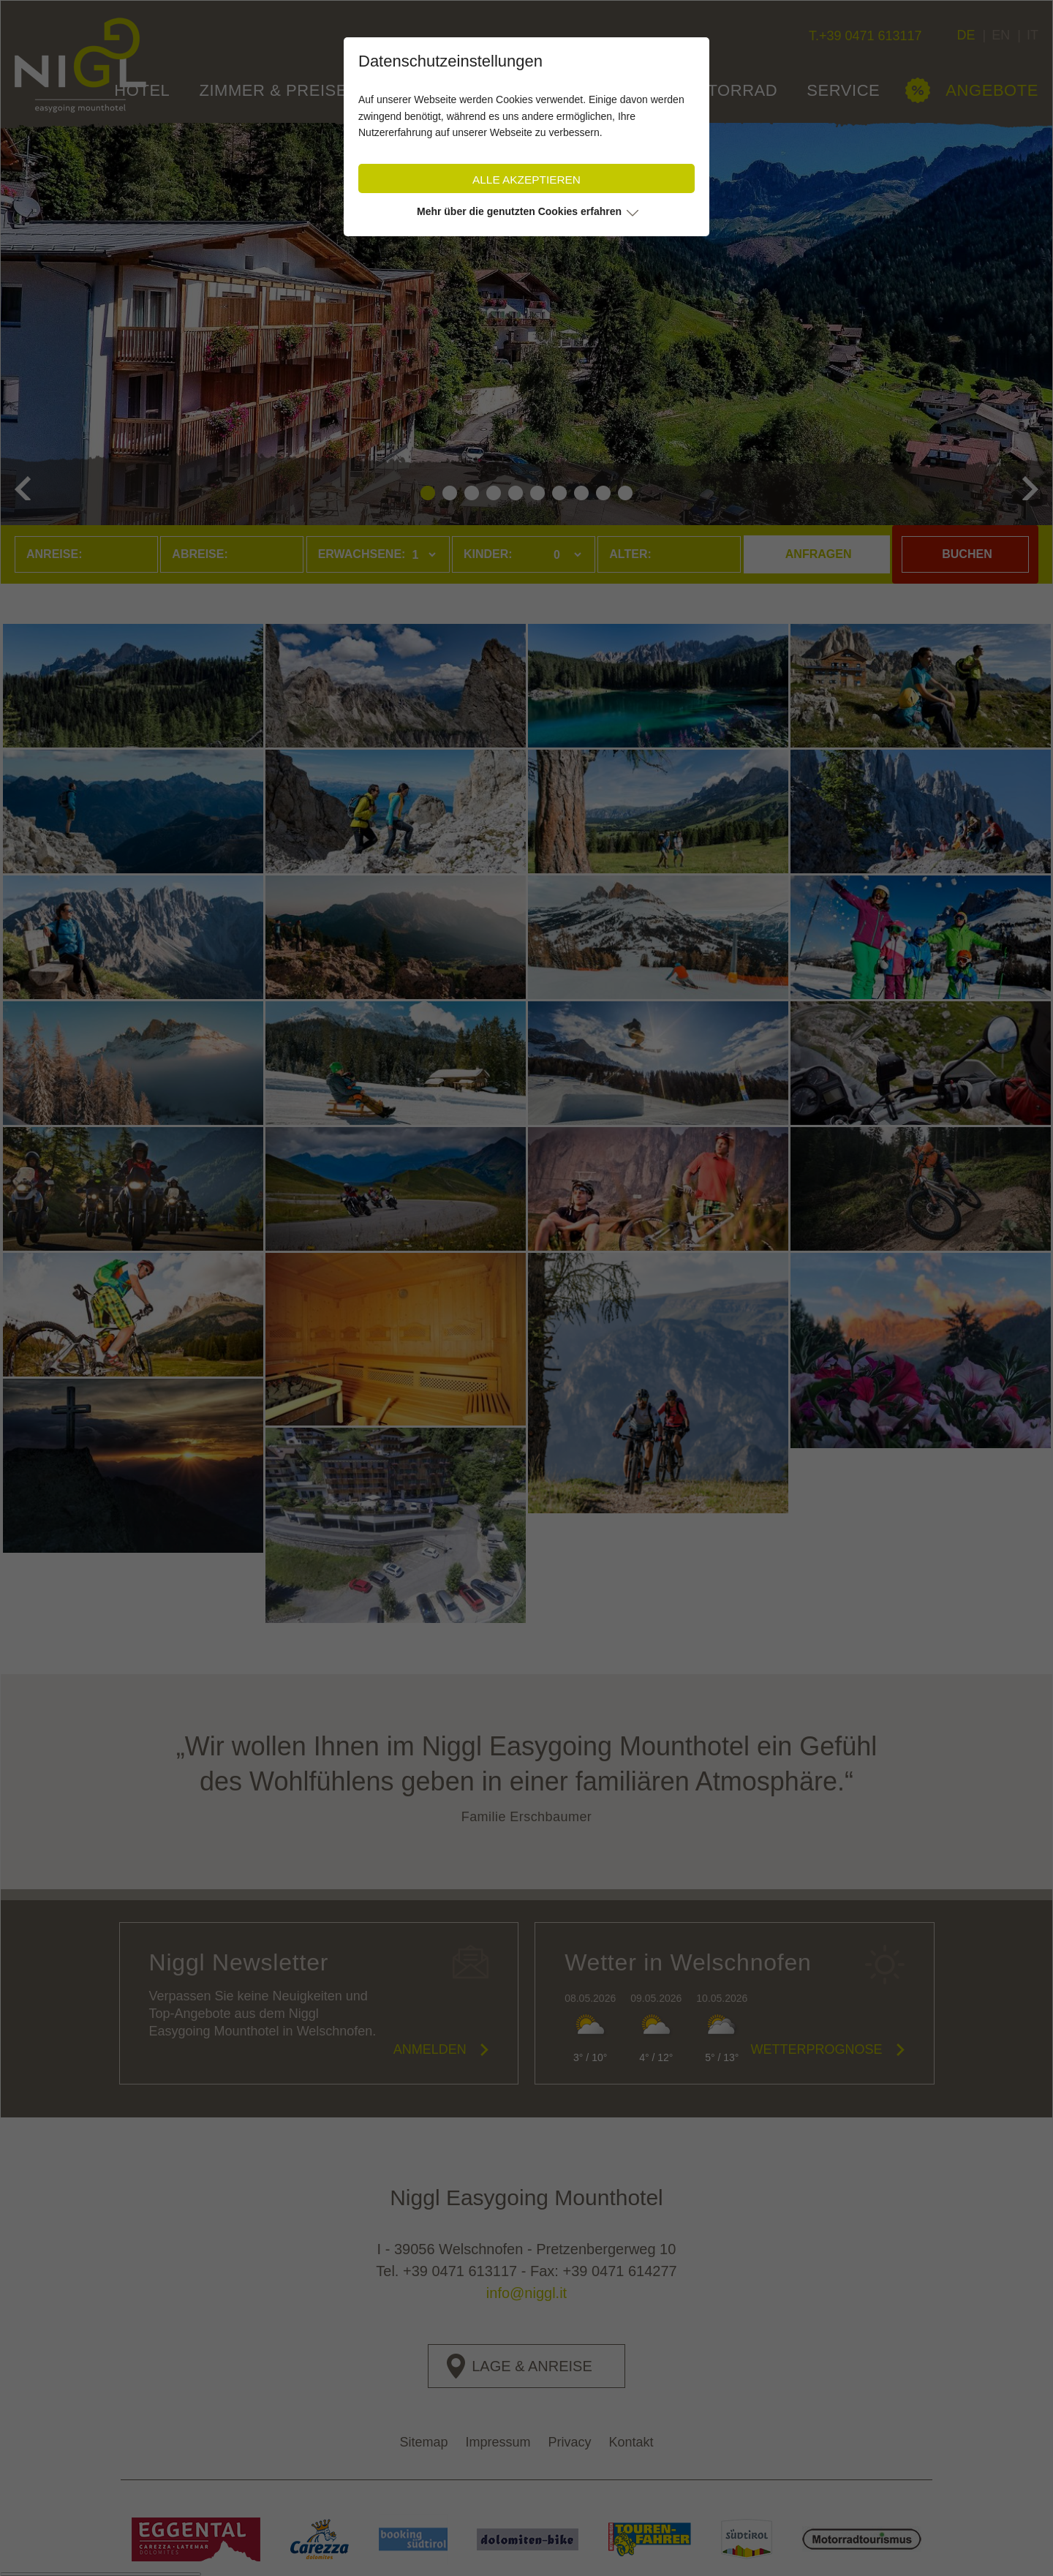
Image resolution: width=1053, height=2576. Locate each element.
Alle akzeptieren (526, 179)
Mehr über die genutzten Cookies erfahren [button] (519, 211)
